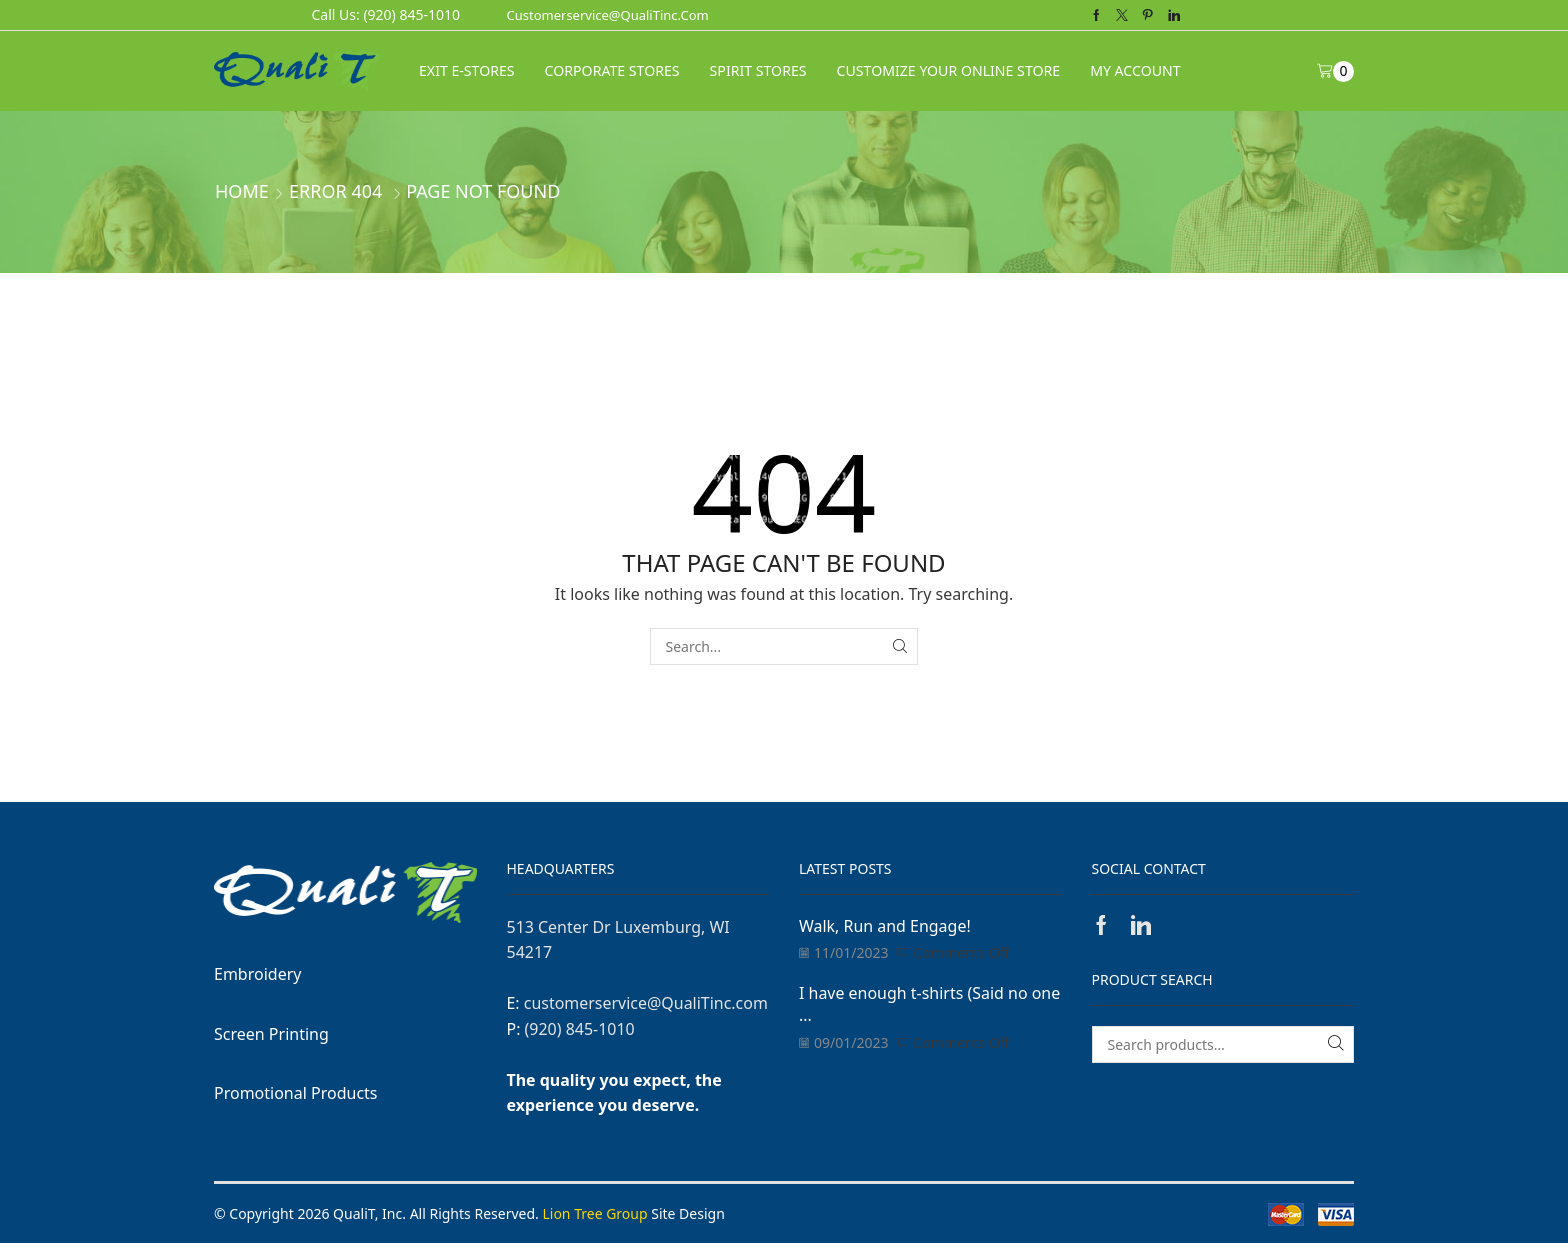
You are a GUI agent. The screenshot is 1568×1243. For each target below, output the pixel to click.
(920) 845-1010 (580, 1029)
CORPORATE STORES (612, 70)
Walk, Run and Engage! (885, 926)
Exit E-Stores (467, 70)
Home (242, 191)
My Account (1135, 70)
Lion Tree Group (594, 1213)
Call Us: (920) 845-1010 (386, 14)
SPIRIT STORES (758, 70)
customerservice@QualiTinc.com (608, 15)
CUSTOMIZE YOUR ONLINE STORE (949, 70)
